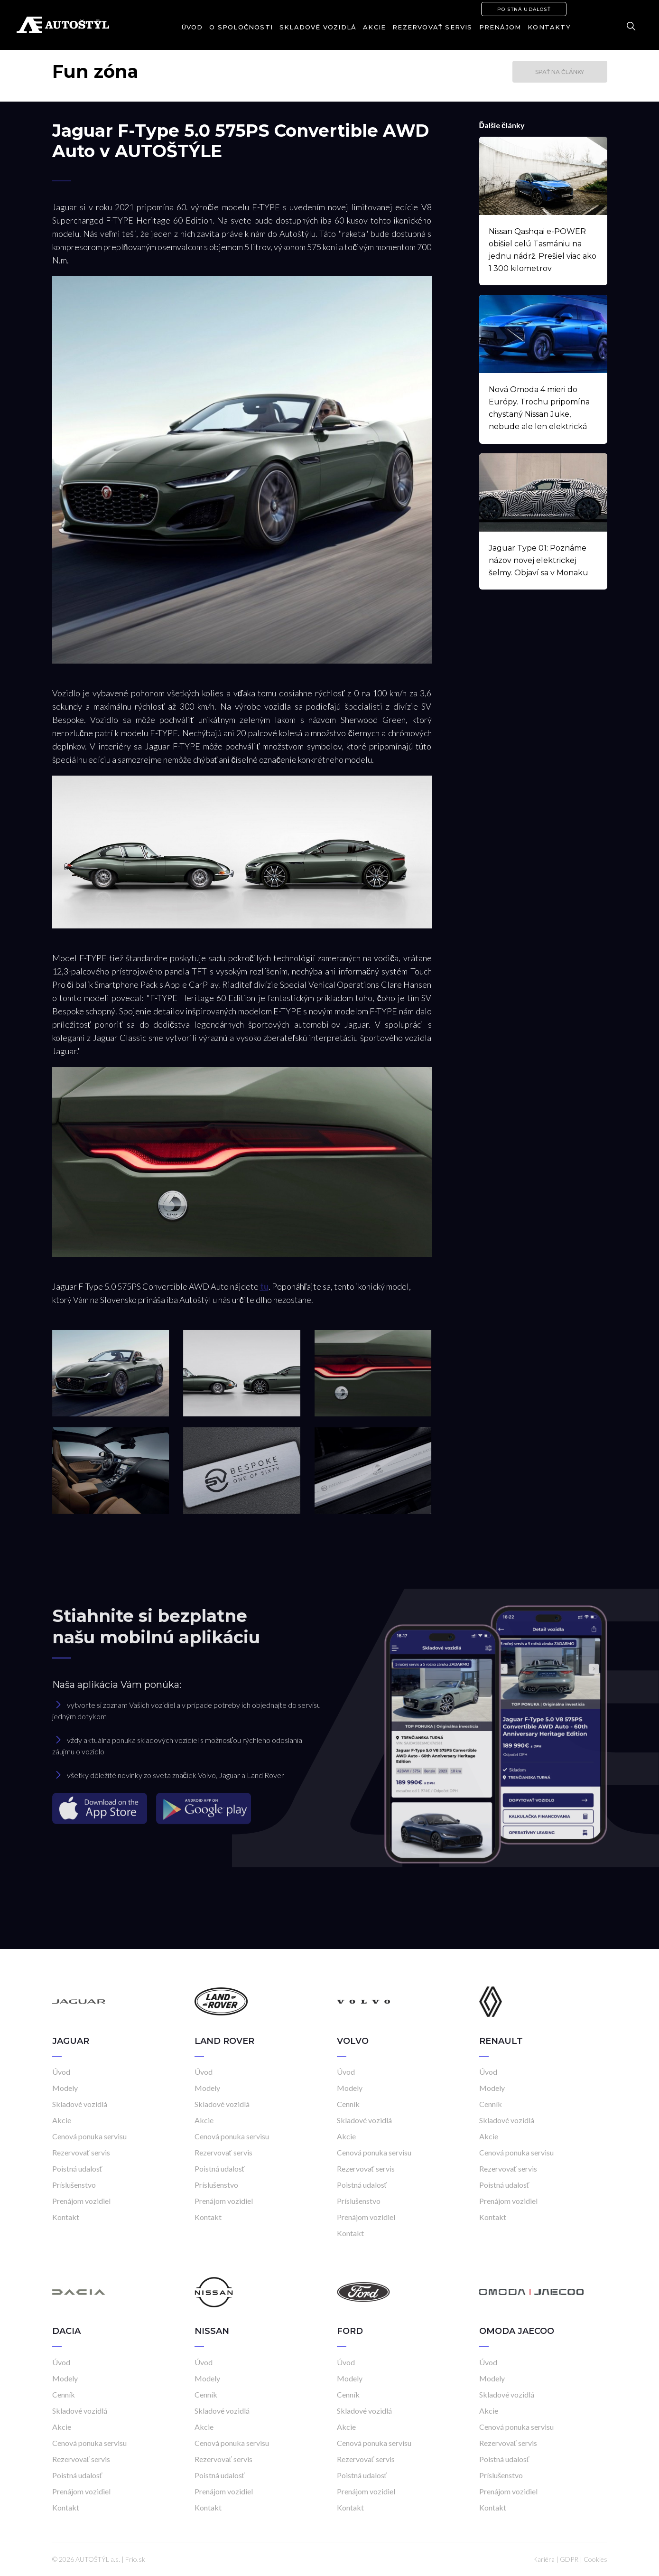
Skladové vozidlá (317, 27)
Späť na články (559, 71)
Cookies (595, 2559)
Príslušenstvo (74, 2184)
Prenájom (500, 27)
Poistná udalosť (524, 9)
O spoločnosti (241, 27)
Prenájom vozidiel (81, 2200)
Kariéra (544, 2559)
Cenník (348, 2103)
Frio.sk (135, 2559)
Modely (65, 2087)
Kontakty (549, 27)
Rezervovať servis (432, 27)
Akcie (374, 27)
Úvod (192, 27)
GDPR (569, 2559)
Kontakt (65, 2216)
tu (264, 1286)
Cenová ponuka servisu (89, 2136)
